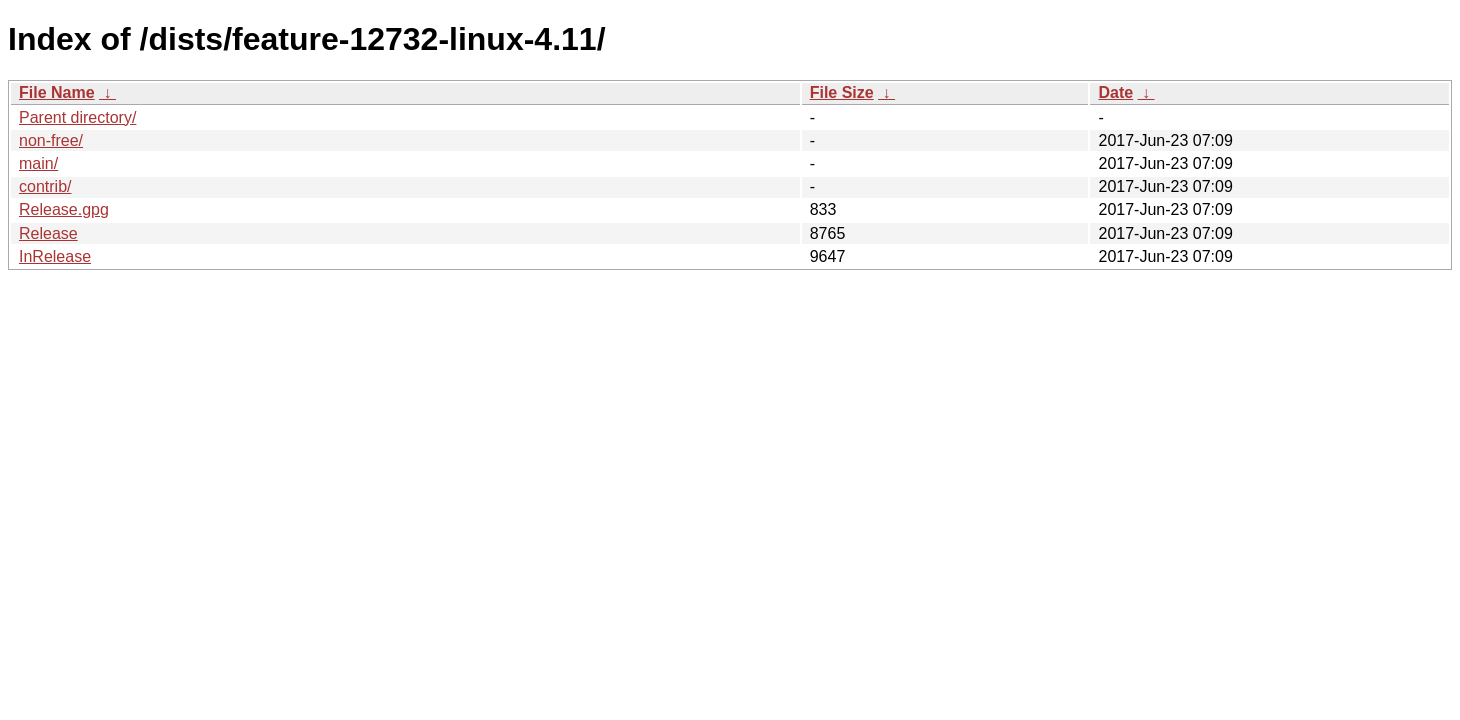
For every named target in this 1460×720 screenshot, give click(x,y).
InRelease (55, 256)
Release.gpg (64, 209)
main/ (38, 163)
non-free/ (51, 140)
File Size (842, 92)
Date (1115, 92)
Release (48, 233)
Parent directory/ (77, 117)
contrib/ (45, 186)
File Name (57, 92)
